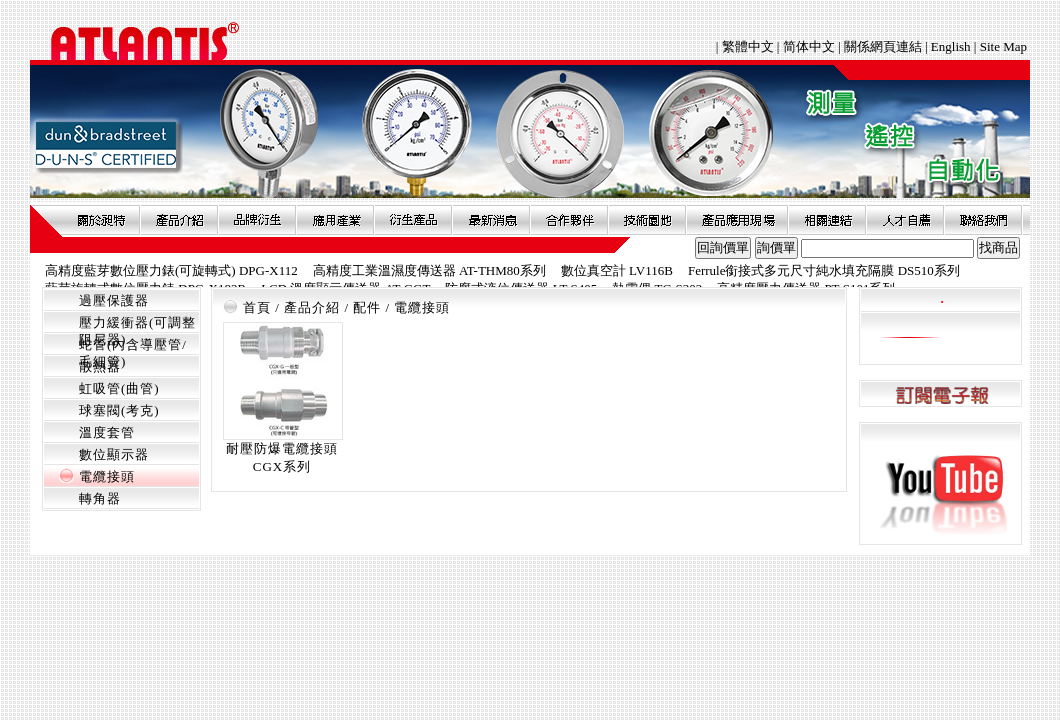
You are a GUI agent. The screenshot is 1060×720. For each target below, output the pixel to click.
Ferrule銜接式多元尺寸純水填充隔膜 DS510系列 (824, 270)
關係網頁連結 (883, 46)
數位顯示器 (114, 454)
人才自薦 (905, 220)
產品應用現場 (737, 220)
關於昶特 (101, 220)
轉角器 (100, 498)
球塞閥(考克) (119, 410)
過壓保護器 (114, 300)
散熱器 (100, 366)
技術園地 (647, 220)
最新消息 (491, 220)
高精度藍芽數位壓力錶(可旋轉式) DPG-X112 (171, 270)
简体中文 (809, 46)
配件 (367, 307)
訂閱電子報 (940, 394)
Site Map (1003, 46)
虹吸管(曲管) (119, 388)
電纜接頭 (107, 476)
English (951, 46)
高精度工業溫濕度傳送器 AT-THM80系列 (429, 270)
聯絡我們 (983, 220)
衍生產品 (413, 220)
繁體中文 (749, 46)
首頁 (257, 307)
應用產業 (335, 220)
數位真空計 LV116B (617, 270)
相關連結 (827, 220)
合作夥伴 (569, 220)
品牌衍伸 (257, 220)
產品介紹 (179, 220)
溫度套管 (107, 432)
